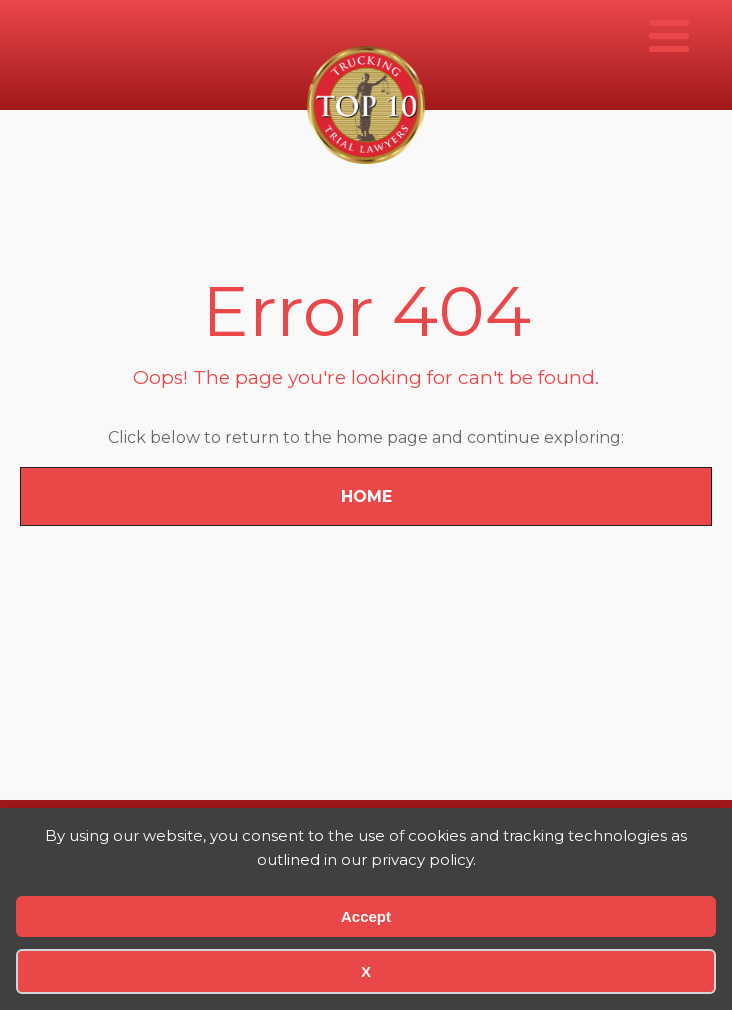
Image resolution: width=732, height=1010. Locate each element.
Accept (366, 916)
